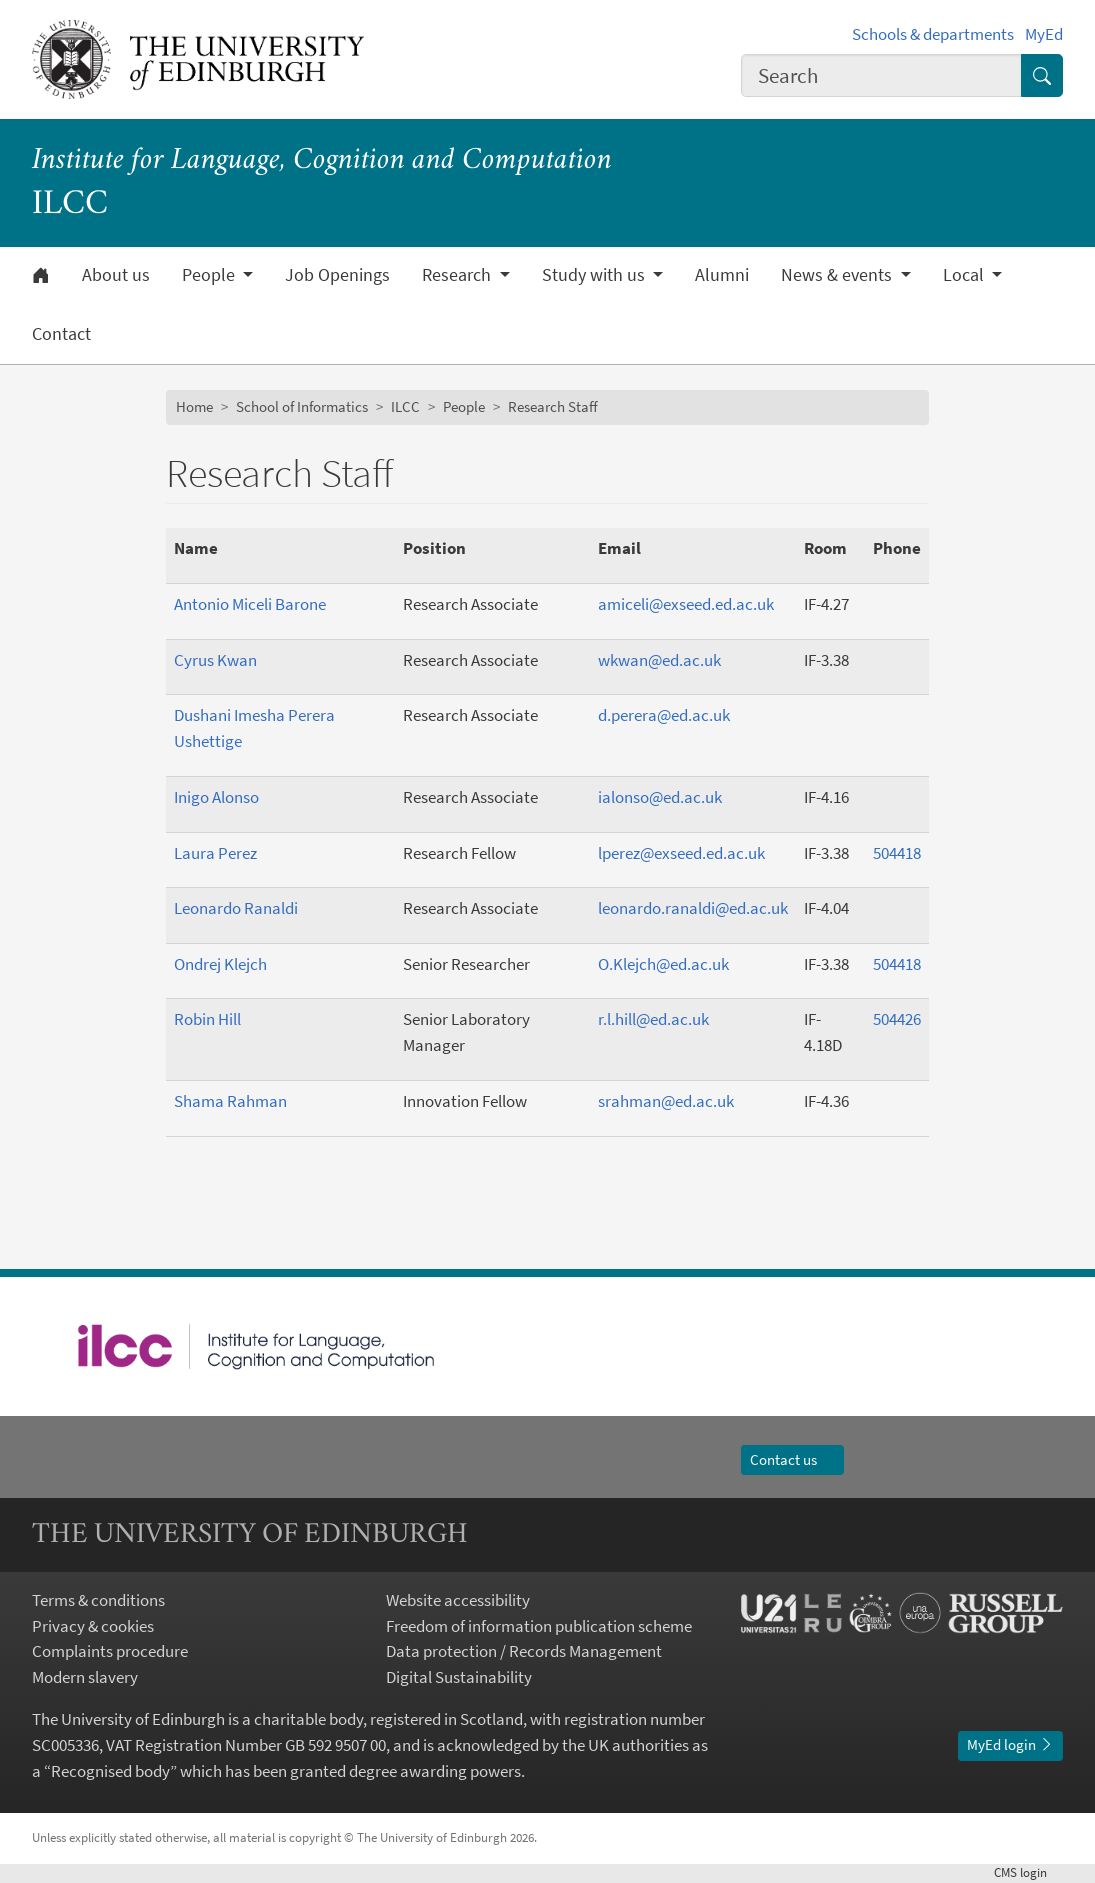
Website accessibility (458, 1600)
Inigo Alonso (216, 797)
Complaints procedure (110, 1651)
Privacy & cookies (93, 1626)
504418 (897, 853)
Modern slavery (85, 1677)
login (1028, 1872)
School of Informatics (302, 406)
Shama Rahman (230, 1101)
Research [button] (458, 275)
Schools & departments (933, 34)
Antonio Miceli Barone (250, 604)
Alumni (722, 275)
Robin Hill (207, 1019)
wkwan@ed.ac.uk (659, 660)
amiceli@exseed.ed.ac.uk (686, 604)
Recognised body (110, 1771)
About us (116, 275)
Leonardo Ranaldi (236, 908)
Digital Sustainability (459, 1677)
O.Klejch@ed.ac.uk (663, 964)
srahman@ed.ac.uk (666, 1101)
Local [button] (965, 275)
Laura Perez (215, 853)
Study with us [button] (595, 275)
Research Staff (553, 406)
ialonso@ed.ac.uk (660, 797)
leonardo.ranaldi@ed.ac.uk (693, 908)
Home (194, 406)
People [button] (210, 275)
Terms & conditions (98, 1600)
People (464, 406)
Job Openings (337, 275)
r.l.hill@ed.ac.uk (653, 1019)
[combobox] (881, 75)
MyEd (1044, 34)
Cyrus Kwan (215, 660)
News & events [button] (838, 275)
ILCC (405, 406)
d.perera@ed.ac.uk (664, 715)
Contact (61, 334)
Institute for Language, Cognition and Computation (322, 161)
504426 (897, 1019)
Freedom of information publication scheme (539, 1626)
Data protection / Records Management (524, 1651)
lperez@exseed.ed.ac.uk (681, 853)
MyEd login (1010, 1744)
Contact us (792, 1459)
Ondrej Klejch (220, 964)
